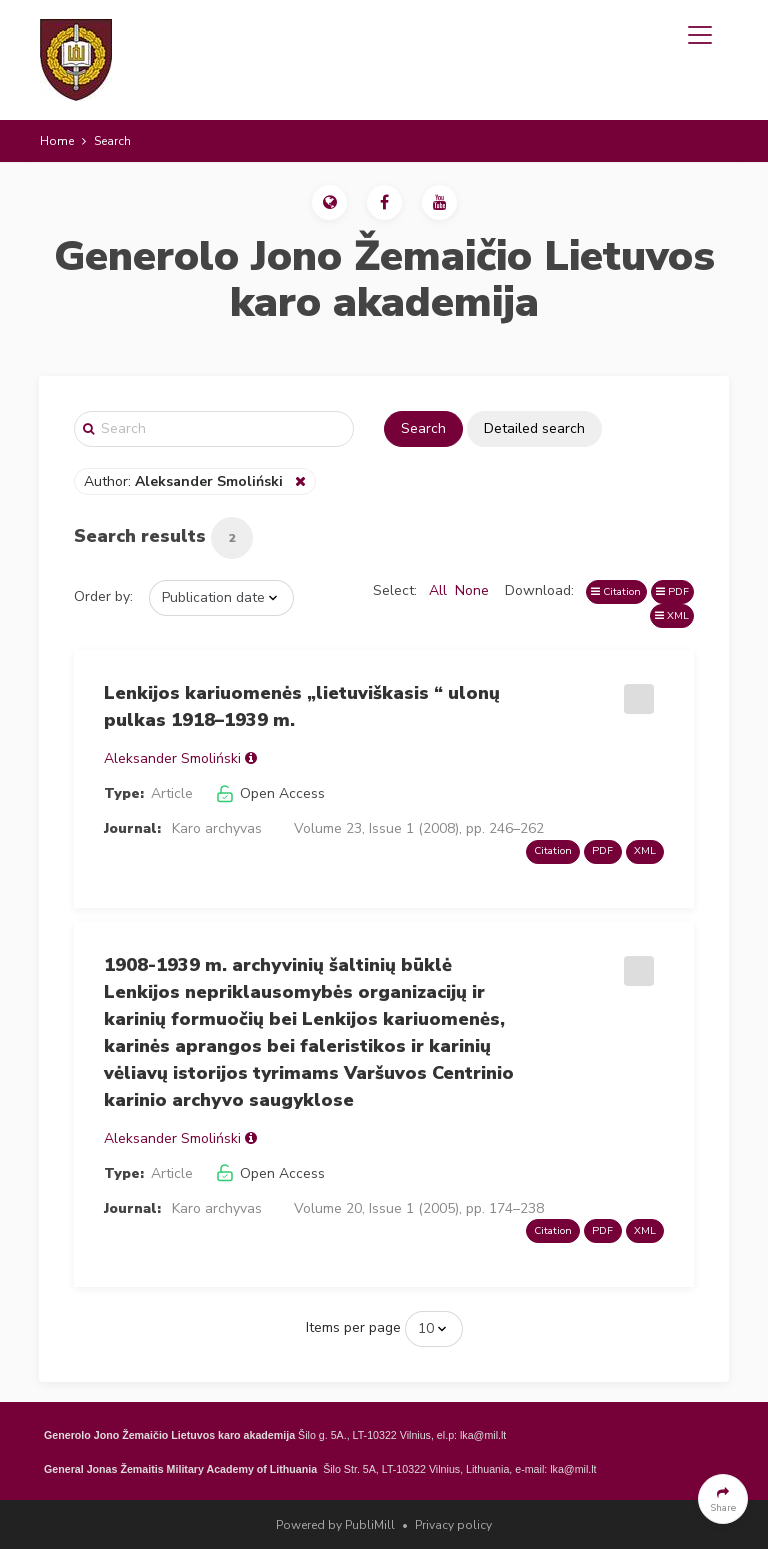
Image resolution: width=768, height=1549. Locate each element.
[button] (329, 202)
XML (672, 615)
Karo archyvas (217, 828)
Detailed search (534, 428)
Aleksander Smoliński (172, 758)
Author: (185, 481)
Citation (616, 591)
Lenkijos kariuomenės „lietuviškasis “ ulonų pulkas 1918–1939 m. (302, 706)
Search (423, 428)
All (438, 590)
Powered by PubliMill (335, 1525)
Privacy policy (453, 1525)
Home (57, 141)
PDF (672, 591)
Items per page (353, 1327)
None (472, 590)
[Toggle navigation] (700, 35)
